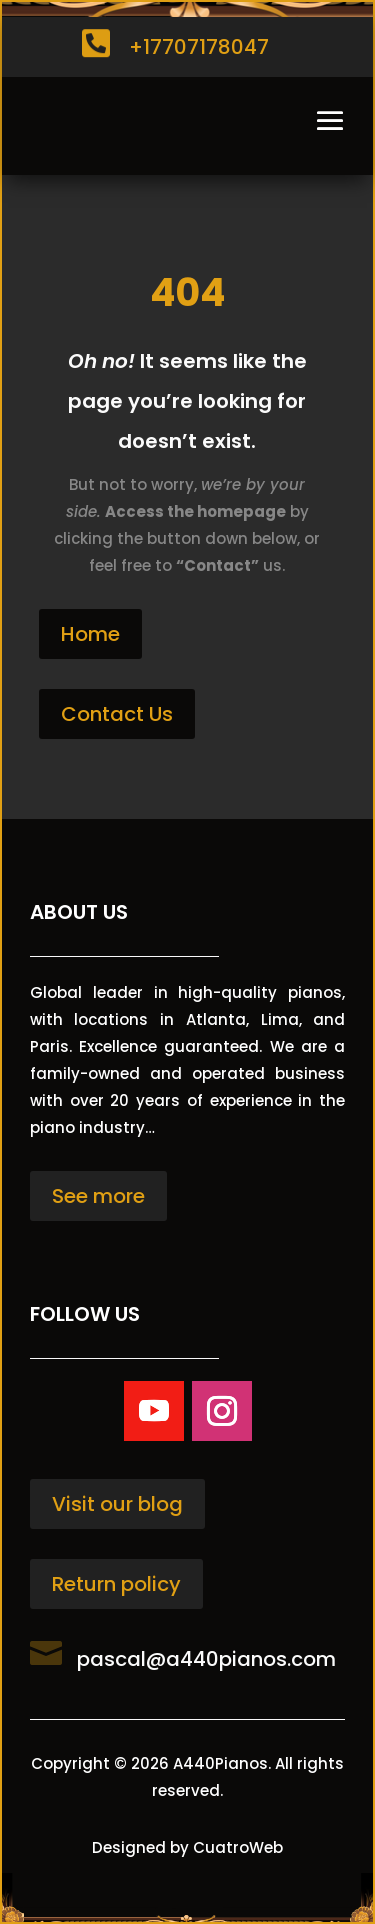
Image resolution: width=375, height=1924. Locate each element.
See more (98, 1196)
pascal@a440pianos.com (206, 1659)
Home (90, 634)
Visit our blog (117, 1504)
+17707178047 (199, 47)
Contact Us (117, 714)
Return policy (116, 1584)
